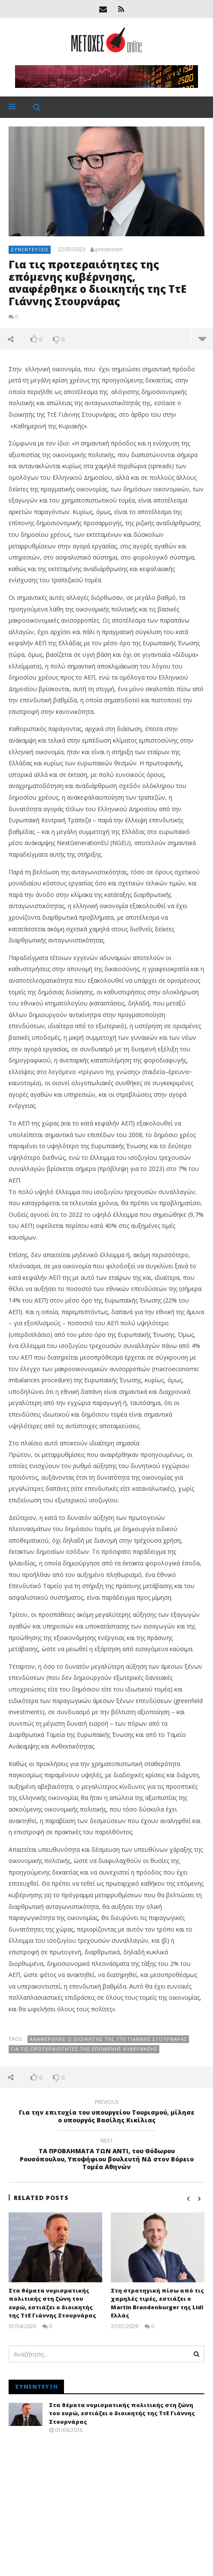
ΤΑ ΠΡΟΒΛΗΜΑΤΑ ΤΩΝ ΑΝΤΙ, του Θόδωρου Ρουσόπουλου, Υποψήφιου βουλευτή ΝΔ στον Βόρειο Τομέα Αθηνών (106, 2155)
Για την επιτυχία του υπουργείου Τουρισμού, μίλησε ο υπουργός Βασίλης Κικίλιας (106, 2112)
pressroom (109, 249)
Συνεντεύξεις (30, 249)
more (202, 338)
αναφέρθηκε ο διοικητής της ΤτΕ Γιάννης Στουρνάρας (108, 2039)
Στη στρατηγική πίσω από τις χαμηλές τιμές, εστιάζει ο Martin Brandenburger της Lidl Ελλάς (157, 2303)
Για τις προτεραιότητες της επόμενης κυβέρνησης (84, 2049)
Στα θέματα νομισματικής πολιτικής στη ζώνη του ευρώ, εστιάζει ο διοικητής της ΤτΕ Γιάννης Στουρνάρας (52, 2303)
